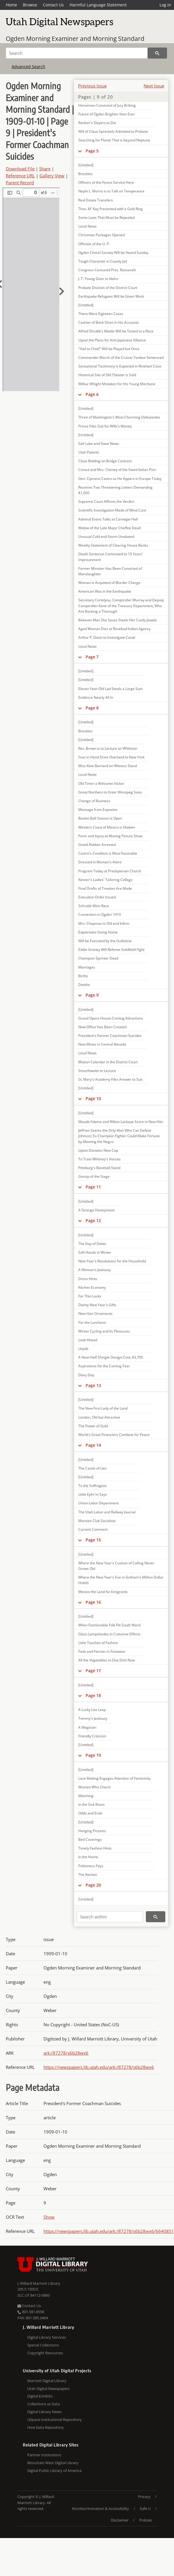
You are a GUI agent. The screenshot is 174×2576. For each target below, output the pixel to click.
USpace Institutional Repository (54, 2419)
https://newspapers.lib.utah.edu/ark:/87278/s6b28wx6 (99, 2067)
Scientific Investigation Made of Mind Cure (112, 510)
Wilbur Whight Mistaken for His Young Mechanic (117, 383)
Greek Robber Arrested (97, 844)
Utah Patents (88, 452)
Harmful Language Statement (98, 5)
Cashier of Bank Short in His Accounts (108, 322)
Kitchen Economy (92, 1287)
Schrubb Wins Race (93, 905)
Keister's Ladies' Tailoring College (105, 879)
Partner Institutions (44, 2454)
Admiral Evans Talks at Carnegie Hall (108, 519)
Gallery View (51, 176)
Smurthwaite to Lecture (97, 1070)
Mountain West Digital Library (53, 2462)
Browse (30, 5)
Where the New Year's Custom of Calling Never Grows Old (116, 1566)
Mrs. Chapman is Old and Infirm (103, 923)
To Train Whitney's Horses (99, 1159)
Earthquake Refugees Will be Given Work (111, 296)
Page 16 (93, 1602)
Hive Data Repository (45, 2427)
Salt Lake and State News (98, 443)
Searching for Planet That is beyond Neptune (114, 140)
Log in (165, 5)
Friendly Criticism (92, 1736)
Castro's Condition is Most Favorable (107, 853)
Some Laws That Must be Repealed (106, 217)
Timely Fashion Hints (95, 1848)
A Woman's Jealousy (94, 1269)
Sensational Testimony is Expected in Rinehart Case (119, 366)
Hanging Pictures (92, 1830)
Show (49, 2217)
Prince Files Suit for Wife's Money (105, 426)
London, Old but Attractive (99, 1417)
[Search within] (110, 1916)
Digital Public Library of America (54, 2470)
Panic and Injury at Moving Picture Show (110, 835)
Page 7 (92, 657)
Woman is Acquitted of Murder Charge (109, 582)
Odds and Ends (90, 1813)
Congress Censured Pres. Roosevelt (107, 269)
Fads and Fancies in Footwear (102, 1651)
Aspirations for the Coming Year (104, 1365)
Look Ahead (87, 1339)
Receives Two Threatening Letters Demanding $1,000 (115, 490)
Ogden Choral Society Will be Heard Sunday (113, 252)
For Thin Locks (89, 1296)
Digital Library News (44, 2411)
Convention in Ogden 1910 (99, 914)
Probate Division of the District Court (107, 287)
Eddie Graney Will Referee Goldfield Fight (111, 949)
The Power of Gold (93, 1425)
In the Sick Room (91, 1804)
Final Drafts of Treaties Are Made (105, 888)
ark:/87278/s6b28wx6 (66, 2053)
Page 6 (92, 394)
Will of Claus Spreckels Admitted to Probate (113, 131)
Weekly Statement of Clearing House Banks (113, 545)
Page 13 (93, 1385)
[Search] (77, 53)
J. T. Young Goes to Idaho (98, 278)
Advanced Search (28, 66)
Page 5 (92, 151)
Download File (20, 169)
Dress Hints (87, 1278)
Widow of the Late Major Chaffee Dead (109, 527)
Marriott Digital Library (46, 2380)
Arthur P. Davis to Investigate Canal (106, 637)
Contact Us (53, 5)
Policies (145, 2520)
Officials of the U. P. (94, 243)
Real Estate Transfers (95, 200)
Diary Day (86, 1374)
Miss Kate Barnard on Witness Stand (107, 765)
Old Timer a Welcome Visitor (101, 783)
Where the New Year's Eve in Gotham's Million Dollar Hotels (121, 1580)
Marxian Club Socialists (97, 1520)
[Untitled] (85, 305)
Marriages (86, 967)
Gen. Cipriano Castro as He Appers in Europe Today (120, 478)
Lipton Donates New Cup (98, 1150)
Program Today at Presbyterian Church (109, 871)
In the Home (88, 1856)
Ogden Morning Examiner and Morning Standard (75, 38)
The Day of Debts (92, 1243)
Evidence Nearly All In (95, 697)
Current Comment (93, 1529)
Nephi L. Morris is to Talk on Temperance (111, 191)
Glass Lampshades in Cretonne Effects (109, 1634)
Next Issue (154, 86)
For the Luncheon (92, 1322)
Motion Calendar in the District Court (107, 1061)
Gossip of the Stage (94, 1176)
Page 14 (93, 1445)
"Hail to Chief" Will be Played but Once (108, 348)
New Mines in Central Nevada (102, 1044)
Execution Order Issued (97, 897)
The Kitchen (87, 1874)
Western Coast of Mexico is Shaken (106, 827)
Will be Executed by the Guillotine (105, 940)
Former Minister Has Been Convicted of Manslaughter (110, 571)
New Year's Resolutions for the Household (112, 1261)
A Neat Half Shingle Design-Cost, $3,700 (110, 1357)
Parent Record (20, 182)
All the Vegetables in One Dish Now (106, 1660)
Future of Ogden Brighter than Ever (106, 114)
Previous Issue (92, 86)
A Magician (87, 1727)
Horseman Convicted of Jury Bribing (107, 105)
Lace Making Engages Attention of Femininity (114, 1778)
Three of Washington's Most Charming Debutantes (119, 417)
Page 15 (93, 1540)
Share (44, 169)
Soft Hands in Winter (94, 1252)
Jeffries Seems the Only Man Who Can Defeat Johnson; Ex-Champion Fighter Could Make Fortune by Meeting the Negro (119, 1136)
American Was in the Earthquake (104, 591)
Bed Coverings (90, 1839)
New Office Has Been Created (102, 1026)
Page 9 (92, 995)
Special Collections (43, 2345)
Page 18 (93, 1695)
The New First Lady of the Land (103, 1408)
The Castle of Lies (92, 1468)
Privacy (144, 2496)
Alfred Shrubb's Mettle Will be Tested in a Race (115, 331)
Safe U (145, 2508)
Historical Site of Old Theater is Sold (107, 374)
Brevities (85, 731)
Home (11, 5)
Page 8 (92, 708)
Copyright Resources (45, 2352)
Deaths (84, 984)
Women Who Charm (94, 1787)
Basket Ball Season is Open (100, 818)
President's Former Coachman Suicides (110, 1035)
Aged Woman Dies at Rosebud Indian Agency (114, 628)
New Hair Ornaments (95, 1313)
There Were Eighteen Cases (100, 313)
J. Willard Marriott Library (38, 2283)
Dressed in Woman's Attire (100, 862)
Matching (85, 1795)
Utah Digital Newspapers (48, 2388)
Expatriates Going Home (98, 932)
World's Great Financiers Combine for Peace (114, 1434)
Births (83, 975)
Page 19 (93, 1755)
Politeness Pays (90, 1865)
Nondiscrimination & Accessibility (100, 2508)
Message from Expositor (98, 809)
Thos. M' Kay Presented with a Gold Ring (110, 208)
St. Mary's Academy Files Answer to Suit (110, 1079)
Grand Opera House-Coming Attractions (110, 1018)
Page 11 (93, 1187)
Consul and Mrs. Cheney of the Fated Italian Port (117, 469)
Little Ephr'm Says (92, 1494)
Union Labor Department (98, 1503)
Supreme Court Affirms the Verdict (106, 501)
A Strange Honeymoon (96, 1210)
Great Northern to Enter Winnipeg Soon (110, 792)
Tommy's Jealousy (92, 1718)
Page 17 (93, 1670)
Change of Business (94, 800)
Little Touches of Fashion (98, 1642)
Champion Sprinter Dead (98, 958)
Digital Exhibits (39, 2396)
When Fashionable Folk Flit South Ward (109, 1625)
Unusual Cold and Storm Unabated (106, 536)
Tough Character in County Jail (102, 261)
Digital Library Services (46, 2337)
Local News (87, 226)
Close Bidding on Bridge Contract (105, 460)
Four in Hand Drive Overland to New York (111, 757)
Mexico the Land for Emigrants (103, 1591)
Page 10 (93, 1098)
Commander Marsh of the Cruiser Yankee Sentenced (121, 357)
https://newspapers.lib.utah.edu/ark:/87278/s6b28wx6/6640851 (109, 2231)
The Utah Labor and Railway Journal (106, 1512)
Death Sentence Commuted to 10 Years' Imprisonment (110, 556)
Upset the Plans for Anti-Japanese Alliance (112, 340)
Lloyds (83, 1348)
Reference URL (20, 176)
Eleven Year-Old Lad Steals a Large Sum (110, 688)
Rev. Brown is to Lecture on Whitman (107, 748)
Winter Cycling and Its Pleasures (104, 1331)
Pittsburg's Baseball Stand (99, 1167)
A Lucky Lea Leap (92, 1709)
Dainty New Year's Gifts (97, 1304)
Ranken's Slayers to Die (97, 122)
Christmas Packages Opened (101, 234)
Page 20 (93, 1885)
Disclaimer (119, 2520)
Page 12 (93, 1220)
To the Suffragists (92, 1485)
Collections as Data (43, 2403)
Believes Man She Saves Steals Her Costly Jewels (117, 620)
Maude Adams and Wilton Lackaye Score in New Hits (120, 1121)
